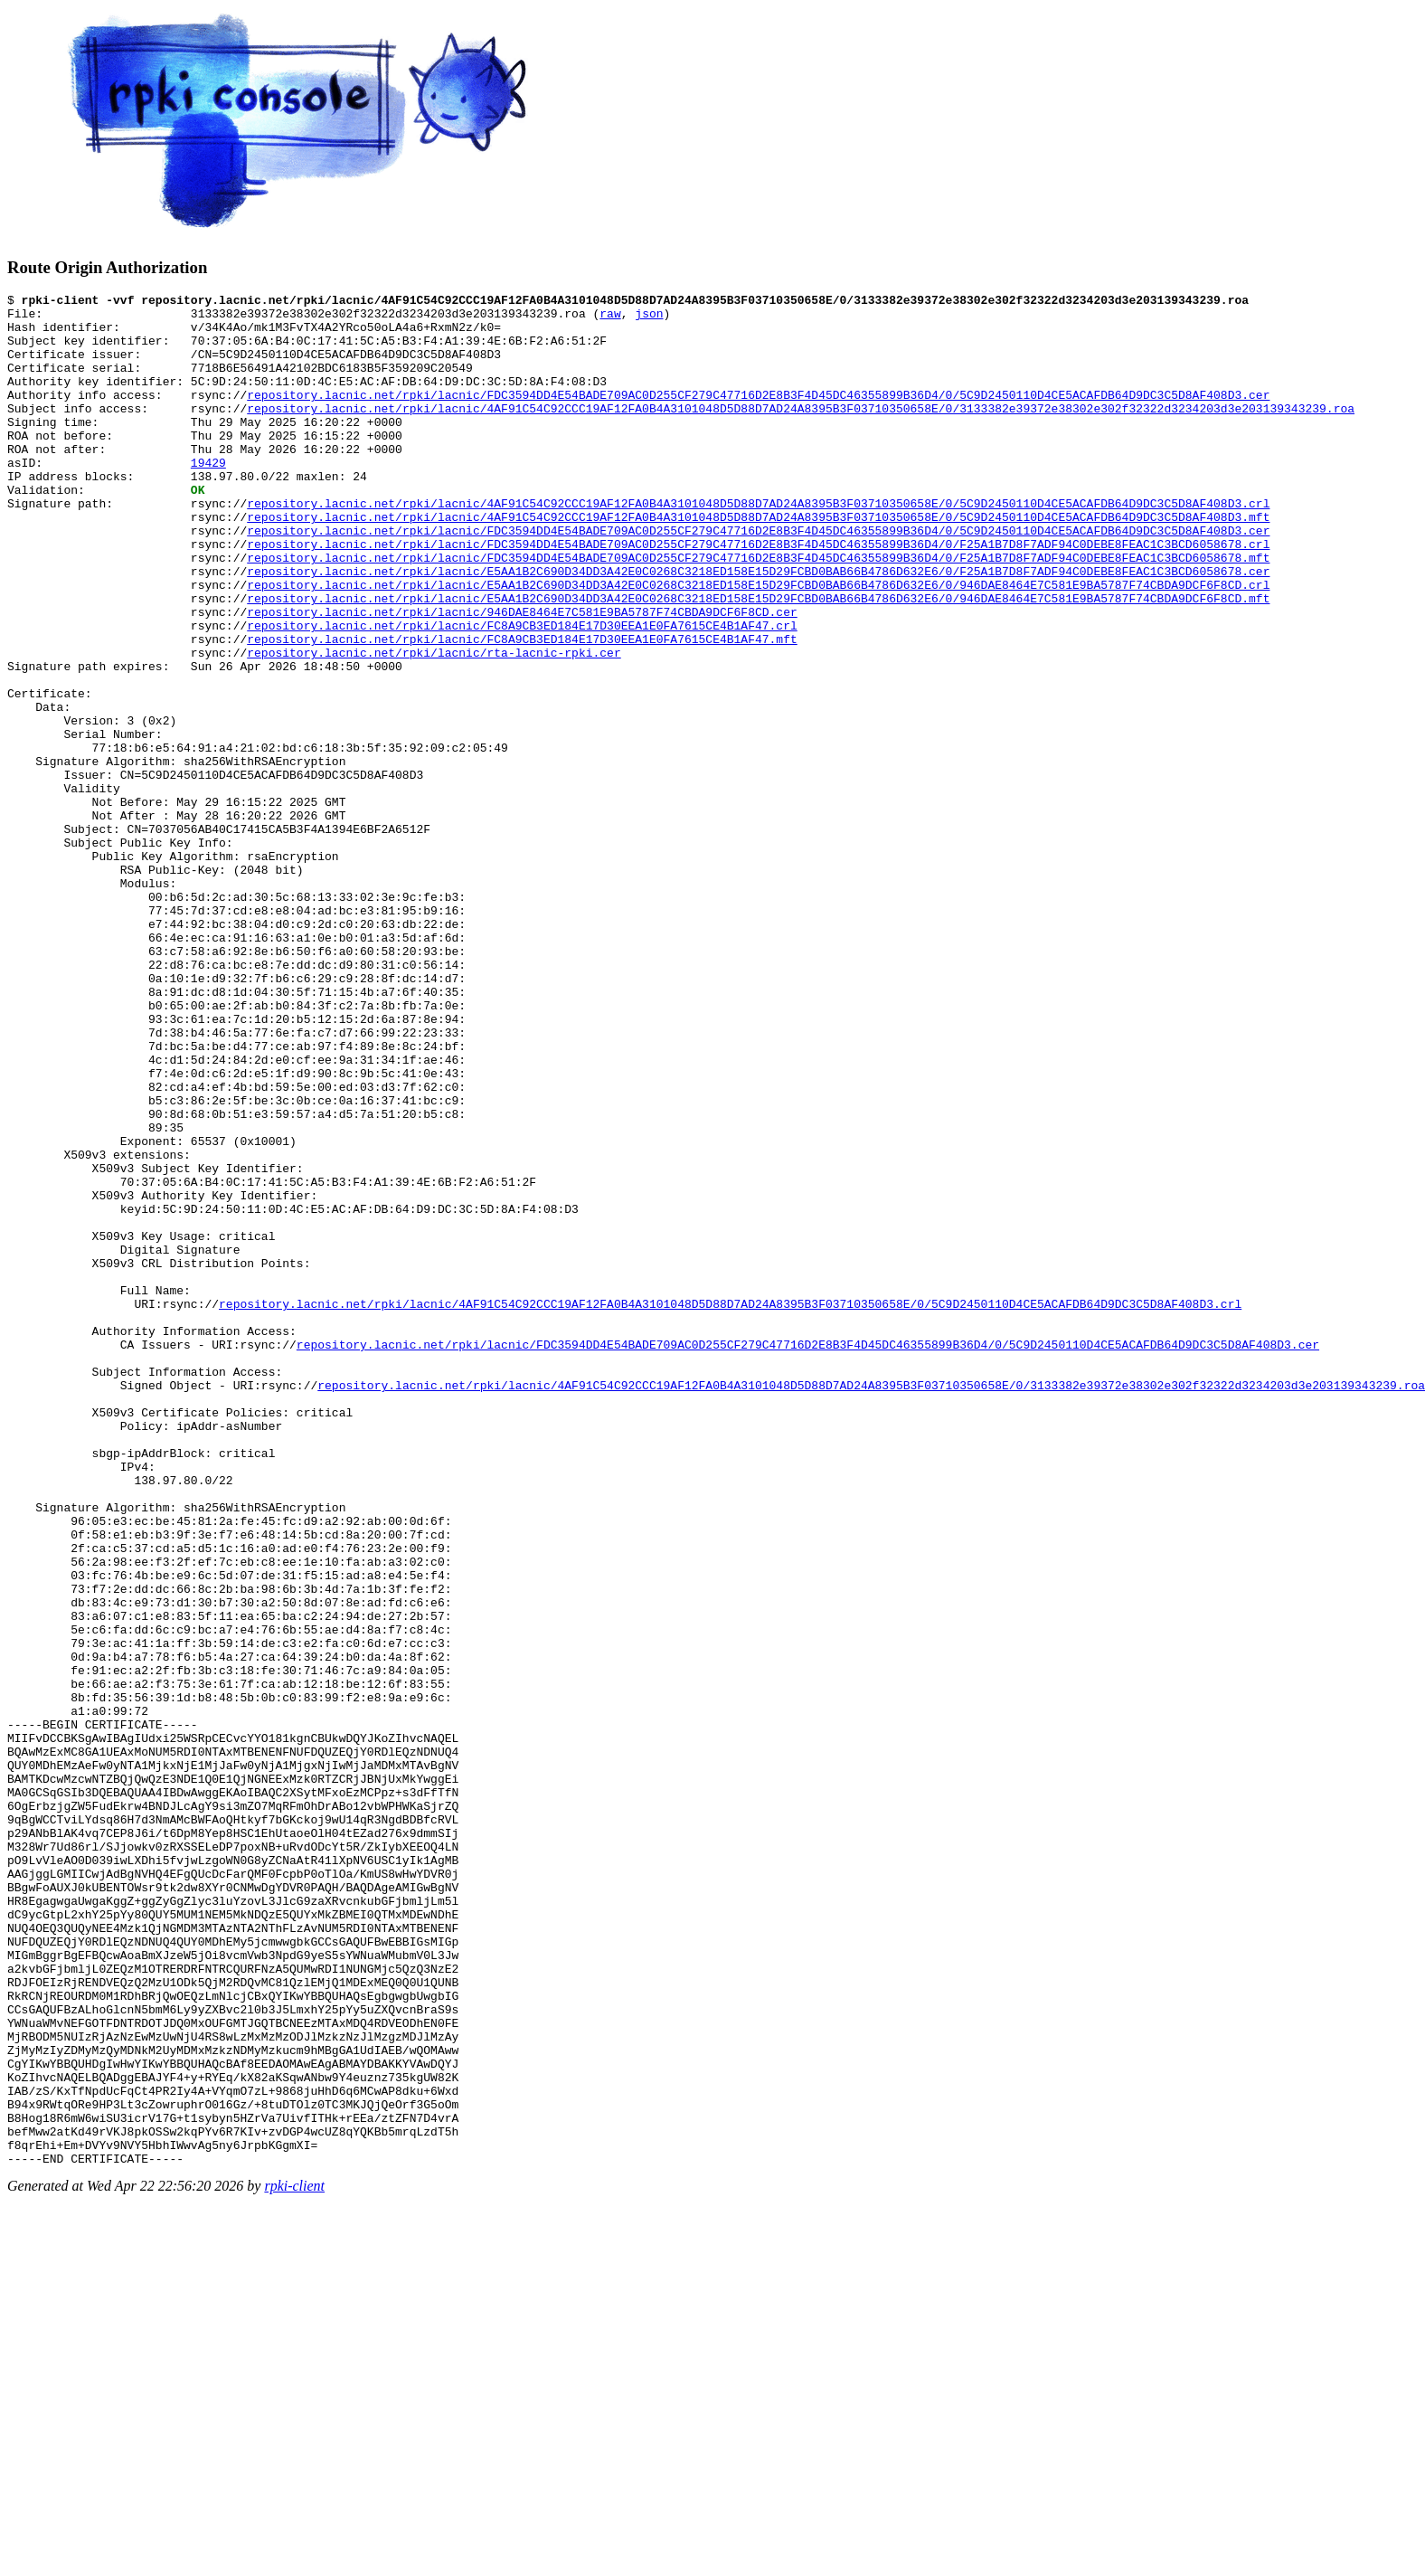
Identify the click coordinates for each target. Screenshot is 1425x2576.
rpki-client (294, 2560)
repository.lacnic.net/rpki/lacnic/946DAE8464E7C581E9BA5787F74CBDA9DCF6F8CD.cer (522, 676)
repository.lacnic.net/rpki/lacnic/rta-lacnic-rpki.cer (433, 725)
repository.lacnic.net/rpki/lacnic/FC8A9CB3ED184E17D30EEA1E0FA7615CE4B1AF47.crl (522, 693)
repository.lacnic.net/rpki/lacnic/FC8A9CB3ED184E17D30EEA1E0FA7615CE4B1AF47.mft (522, 709)
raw (609, 318)
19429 (208, 497)
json (649, 318)
